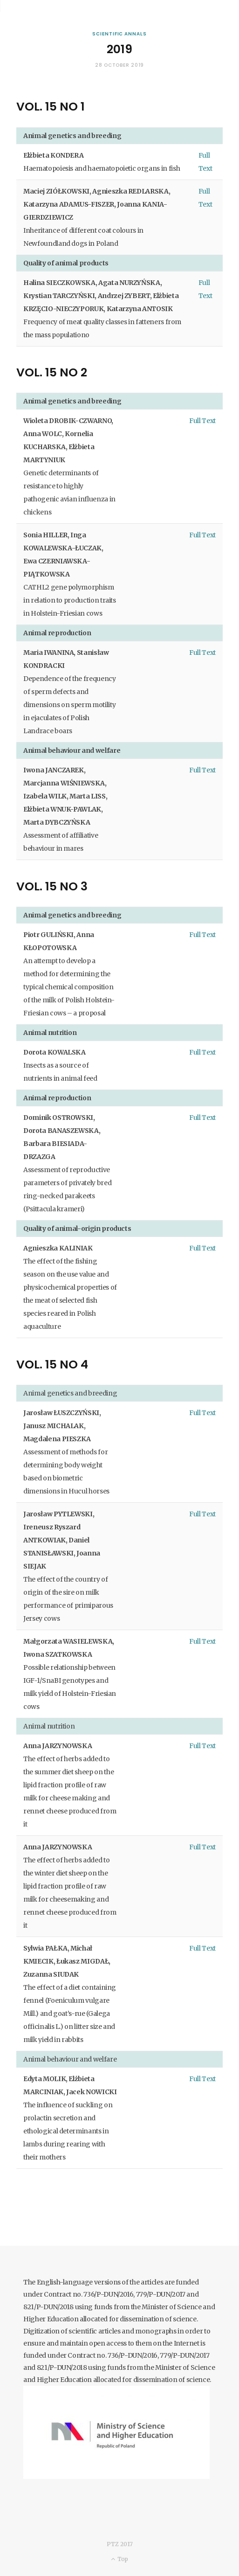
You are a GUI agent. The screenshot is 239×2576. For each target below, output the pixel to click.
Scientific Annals (119, 33)
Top (119, 2558)
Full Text (202, 421)
